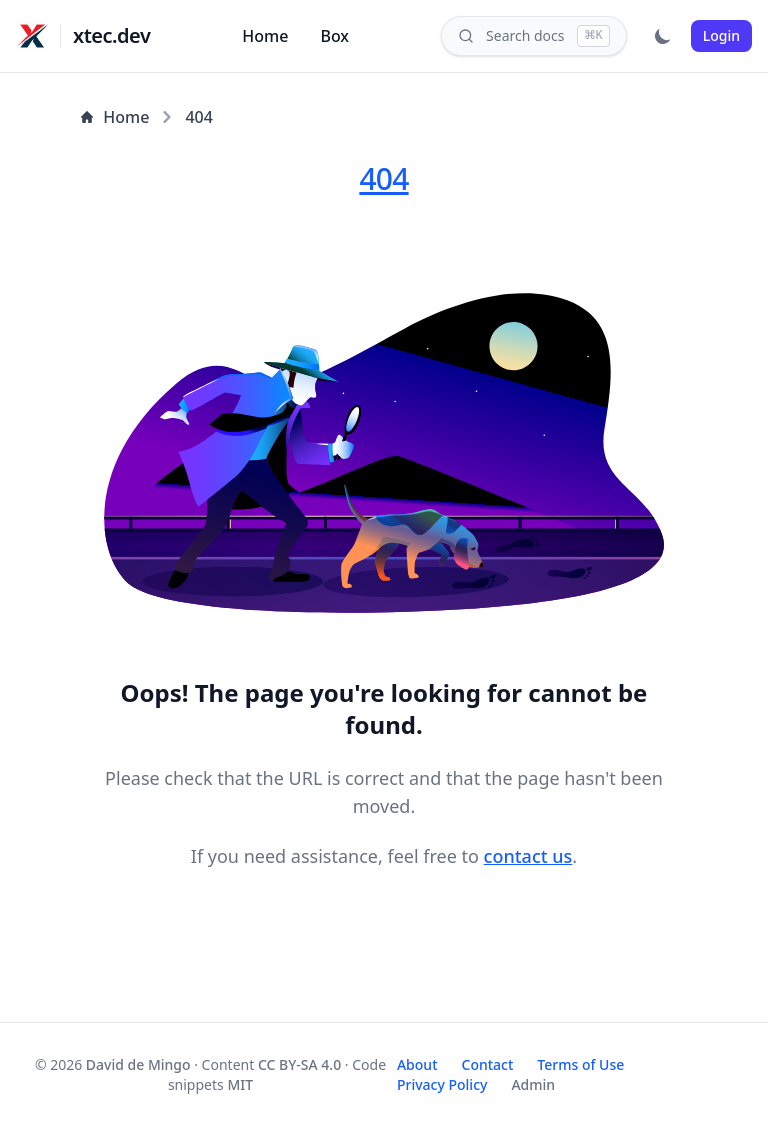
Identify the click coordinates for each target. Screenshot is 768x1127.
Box (334, 36)
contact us (528, 856)
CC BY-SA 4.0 (299, 1064)
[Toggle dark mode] (663, 36)
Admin (533, 1084)
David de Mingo (138, 1064)
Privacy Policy (442, 1084)
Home (265, 36)
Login (721, 35)
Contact (488, 1064)
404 (198, 117)
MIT (240, 1084)
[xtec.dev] (32, 36)
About (417, 1064)
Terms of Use (580, 1064)
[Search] (534, 36)
